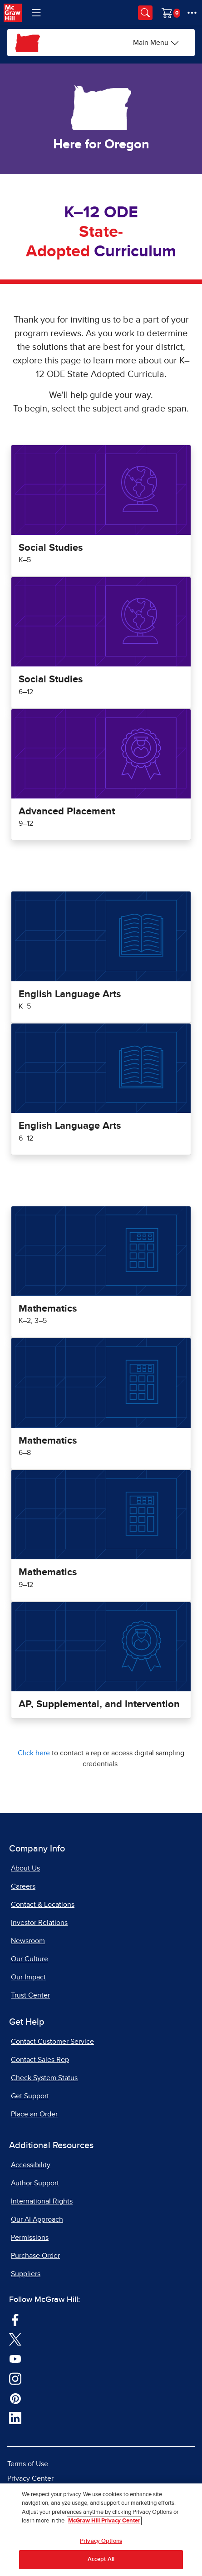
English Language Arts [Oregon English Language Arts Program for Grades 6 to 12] (70, 1126)
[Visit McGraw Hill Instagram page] (15, 2378)
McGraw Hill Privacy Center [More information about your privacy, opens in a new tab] (104, 2521)
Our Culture (29, 1959)
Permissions (30, 2237)
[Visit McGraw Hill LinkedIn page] (15, 2417)
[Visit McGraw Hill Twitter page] (15, 2339)
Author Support (35, 2183)
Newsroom (28, 1940)
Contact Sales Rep (40, 2059)
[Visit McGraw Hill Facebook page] (15, 2319)
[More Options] (192, 12)
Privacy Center (30, 2478)
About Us (25, 1868)
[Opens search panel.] (145, 12)
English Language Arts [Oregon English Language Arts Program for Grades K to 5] (70, 994)
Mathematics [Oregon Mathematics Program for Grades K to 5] (48, 1309)
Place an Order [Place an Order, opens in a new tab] (34, 2114)
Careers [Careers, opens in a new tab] (23, 1886)
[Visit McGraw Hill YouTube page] (15, 2358)
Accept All (101, 2559)
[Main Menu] (156, 43)
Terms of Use (27, 2464)
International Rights (42, 2201)
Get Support (30, 2096)
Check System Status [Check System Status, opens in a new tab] (44, 2077)
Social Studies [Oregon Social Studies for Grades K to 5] (51, 548)
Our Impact (28, 1977)
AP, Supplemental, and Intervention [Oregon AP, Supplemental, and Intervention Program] (99, 1704)
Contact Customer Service (52, 2041)
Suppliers (25, 2273)
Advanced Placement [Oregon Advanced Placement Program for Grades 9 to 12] (67, 812)
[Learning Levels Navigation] (36, 12)
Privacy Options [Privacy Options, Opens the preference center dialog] (101, 2541)
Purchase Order (35, 2255)
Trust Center (30, 1995)
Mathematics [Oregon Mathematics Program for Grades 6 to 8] (48, 1441)
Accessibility (30, 2165)
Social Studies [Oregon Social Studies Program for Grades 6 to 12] (51, 680)
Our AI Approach (37, 2219)
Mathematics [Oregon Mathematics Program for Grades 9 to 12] (48, 1572)
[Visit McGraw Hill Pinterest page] (15, 2398)
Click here (34, 1753)
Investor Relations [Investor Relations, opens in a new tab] (39, 1922)
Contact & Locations (42, 1904)
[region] (101, 2529)
